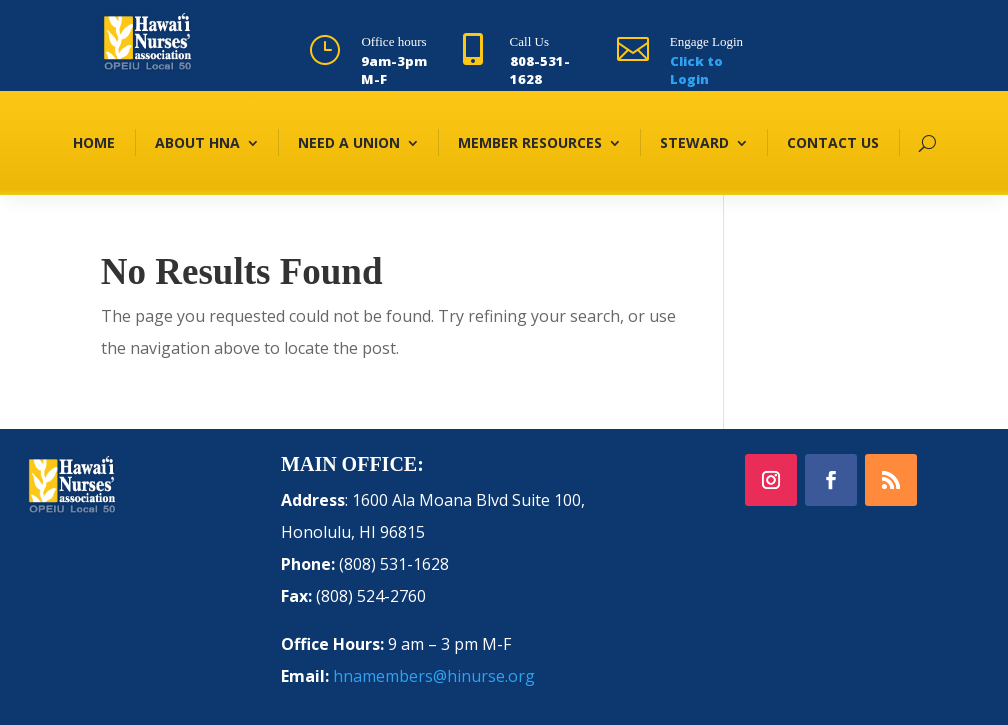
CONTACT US (833, 142)
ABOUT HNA (197, 142)
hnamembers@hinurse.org (434, 676)
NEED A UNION (349, 142)
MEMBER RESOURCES (530, 142)
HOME (94, 142)
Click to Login (696, 70)
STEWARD (694, 142)
